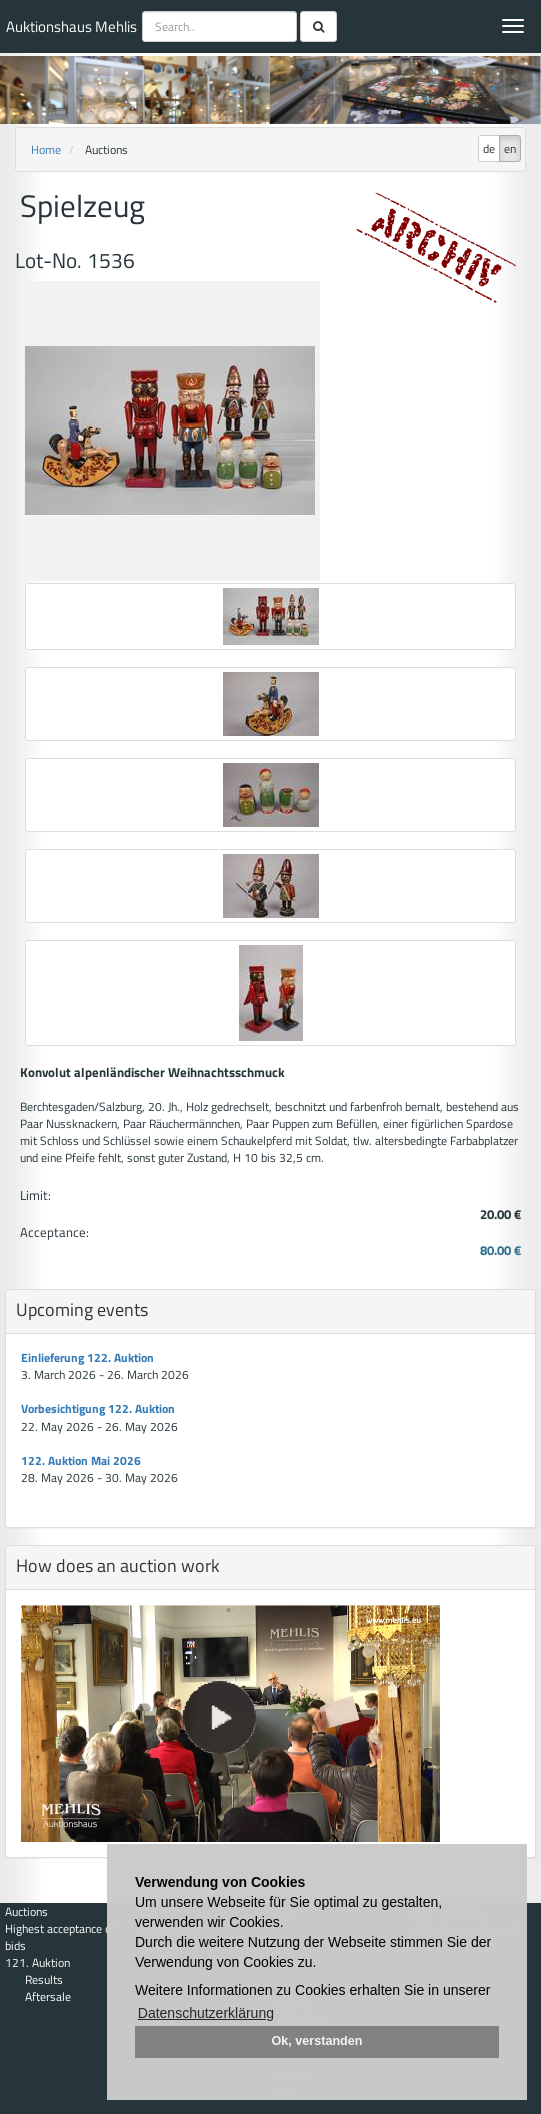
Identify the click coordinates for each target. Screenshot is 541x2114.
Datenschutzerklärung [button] (206, 2013)
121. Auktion (37, 1962)
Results (44, 1979)
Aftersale (48, 1996)
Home (46, 149)
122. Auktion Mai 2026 (81, 1460)
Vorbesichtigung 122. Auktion (98, 1408)
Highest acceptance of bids (60, 1937)
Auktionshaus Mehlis (71, 26)
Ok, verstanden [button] (317, 2041)
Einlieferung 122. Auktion (87, 1357)
